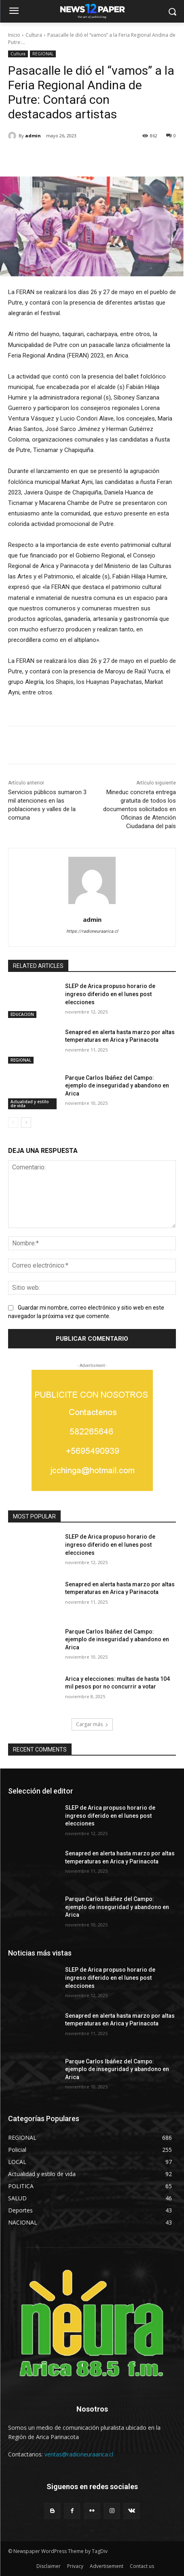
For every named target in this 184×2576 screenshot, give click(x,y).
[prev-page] (13, 1122)
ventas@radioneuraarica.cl (78, 2454)
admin (33, 135)
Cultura (33, 35)
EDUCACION (22, 1014)
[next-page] (26, 1122)
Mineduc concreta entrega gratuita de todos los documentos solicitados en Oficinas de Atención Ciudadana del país (139, 809)
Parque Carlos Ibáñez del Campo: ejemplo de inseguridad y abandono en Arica (117, 1086)
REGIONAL (43, 53)
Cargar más (92, 1724)
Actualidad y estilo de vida (30, 1103)
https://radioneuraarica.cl (92, 931)
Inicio (14, 35)
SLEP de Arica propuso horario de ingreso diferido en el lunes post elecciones (110, 994)
